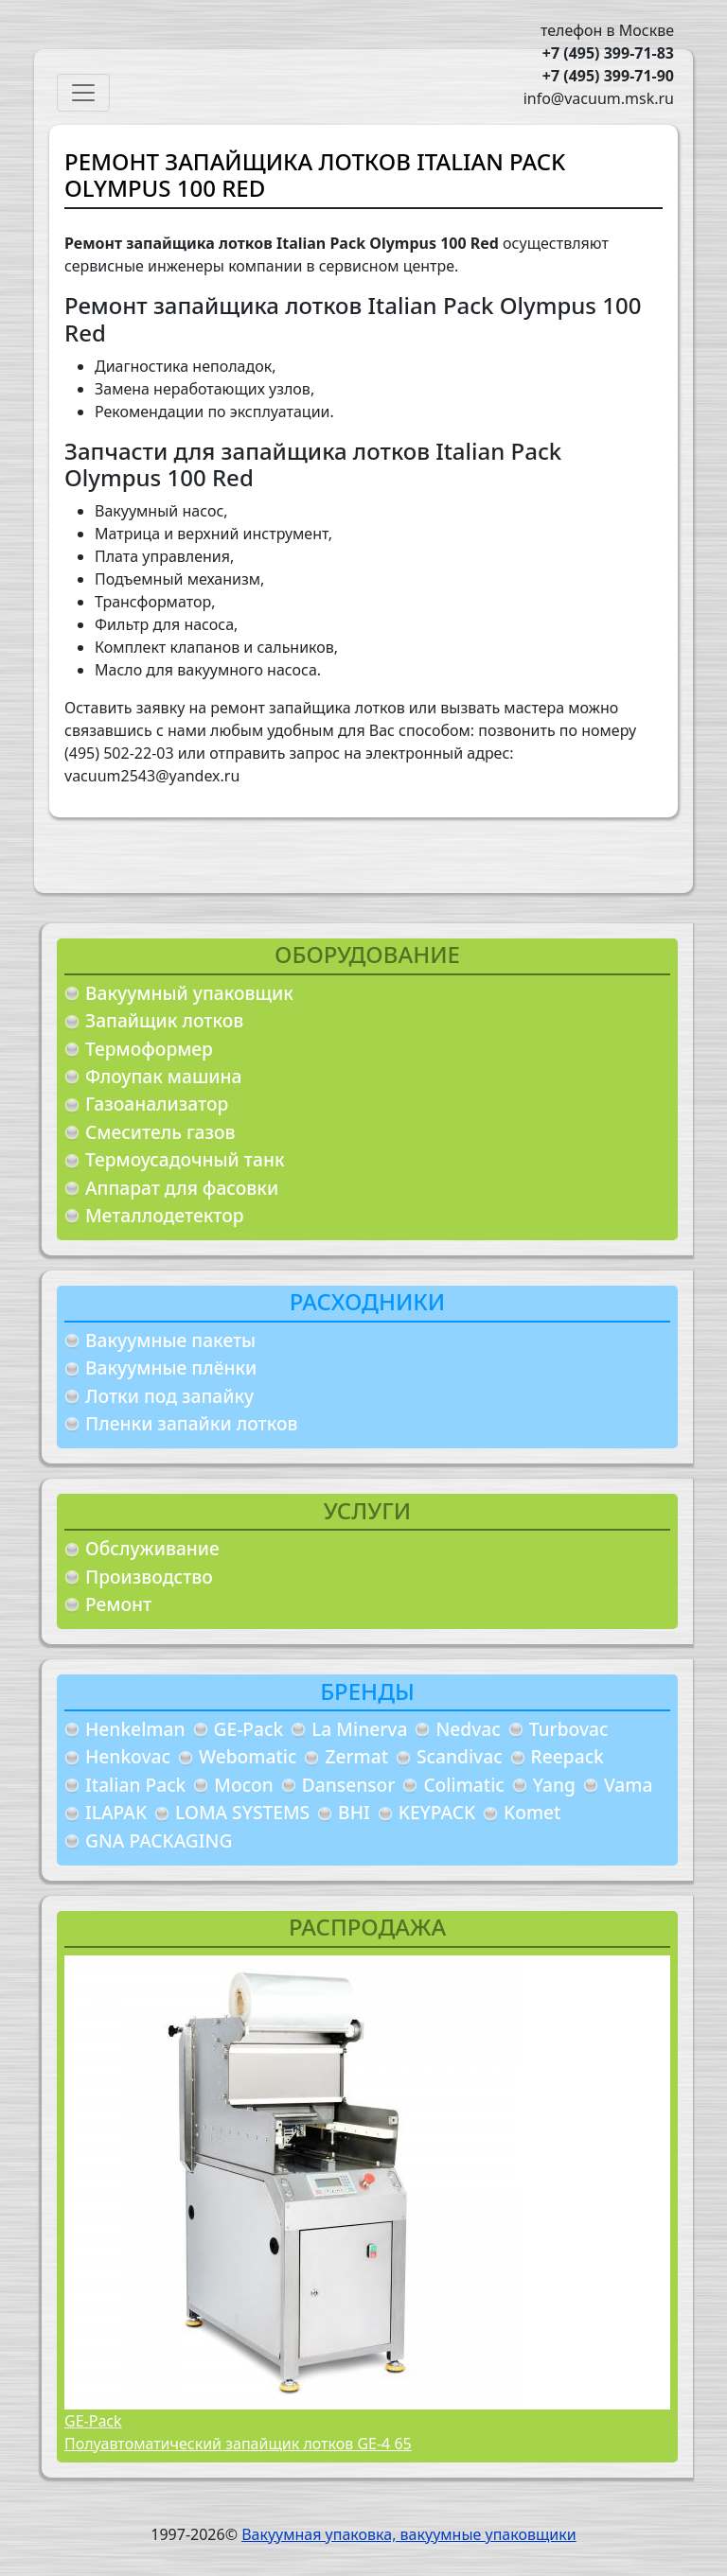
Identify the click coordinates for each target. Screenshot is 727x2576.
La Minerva (359, 1729)
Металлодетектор (164, 1215)
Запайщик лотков (164, 1020)
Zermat (356, 1756)
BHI (354, 1812)
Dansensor (349, 1785)
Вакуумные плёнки (171, 1367)
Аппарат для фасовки (181, 1188)
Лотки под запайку (169, 1396)
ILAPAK (116, 1812)
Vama (628, 1785)
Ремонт (118, 1604)
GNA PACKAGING (158, 1840)
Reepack (567, 1756)
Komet (532, 1812)
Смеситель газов (160, 1132)
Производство (149, 1576)
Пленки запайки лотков (191, 1423)
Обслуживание (152, 1548)
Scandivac (460, 1756)
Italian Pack (135, 1785)
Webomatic (247, 1756)
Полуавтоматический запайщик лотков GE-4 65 (238, 2443)
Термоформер (149, 1049)
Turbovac (569, 1729)
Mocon (244, 1785)
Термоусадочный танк (185, 1159)
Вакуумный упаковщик (189, 993)
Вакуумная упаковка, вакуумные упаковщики (408, 2534)
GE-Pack (249, 1729)
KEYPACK (437, 1812)
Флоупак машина (163, 1076)
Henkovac (127, 1756)
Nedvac (467, 1729)
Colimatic (463, 1785)
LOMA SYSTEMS (242, 1812)
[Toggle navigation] (83, 93)
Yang (554, 1785)
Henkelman (135, 1729)
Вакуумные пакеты (170, 1340)
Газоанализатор (156, 1103)
